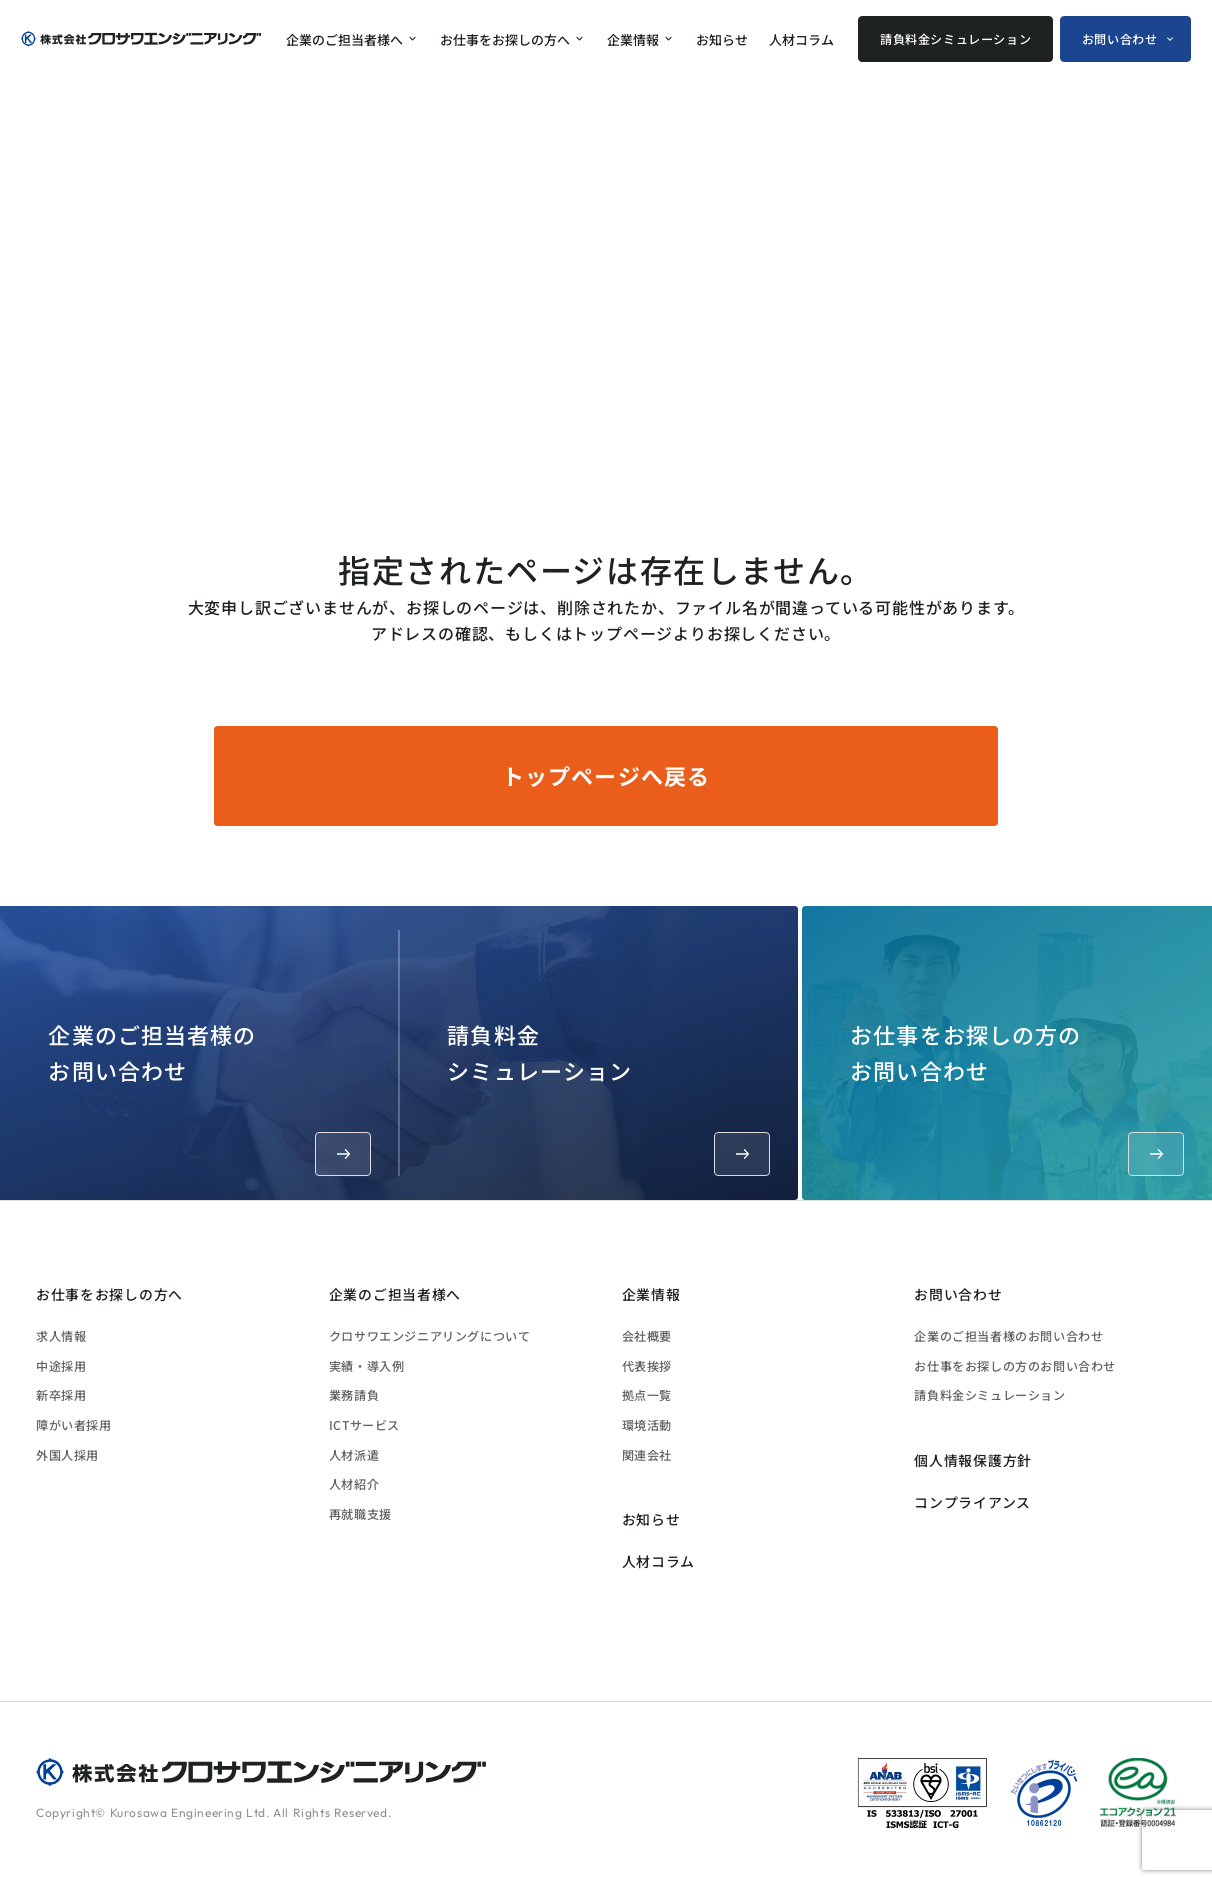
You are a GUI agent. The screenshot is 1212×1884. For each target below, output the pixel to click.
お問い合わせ (1120, 38)
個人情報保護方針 (973, 1460)
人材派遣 (354, 1454)
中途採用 (61, 1365)
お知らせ (722, 39)
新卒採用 (61, 1394)
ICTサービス (364, 1424)
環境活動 (647, 1424)
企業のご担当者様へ (344, 39)
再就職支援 (360, 1513)
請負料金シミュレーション (955, 38)
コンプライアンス (972, 1502)
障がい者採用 (74, 1424)
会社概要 (647, 1335)
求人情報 (61, 1335)
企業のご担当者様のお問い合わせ (209, 1096)
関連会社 (647, 1454)
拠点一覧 (647, 1394)
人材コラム (801, 39)
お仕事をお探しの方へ (505, 39)
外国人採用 (67, 1454)
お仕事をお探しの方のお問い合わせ (1017, 1096)
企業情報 (633, 39)
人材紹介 (354, 1483)
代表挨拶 (647, 1365)
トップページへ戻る (606, 775)
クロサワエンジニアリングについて (430, 1335)
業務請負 (354, 1394)
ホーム (910, 470)
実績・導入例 (367, 1365)
